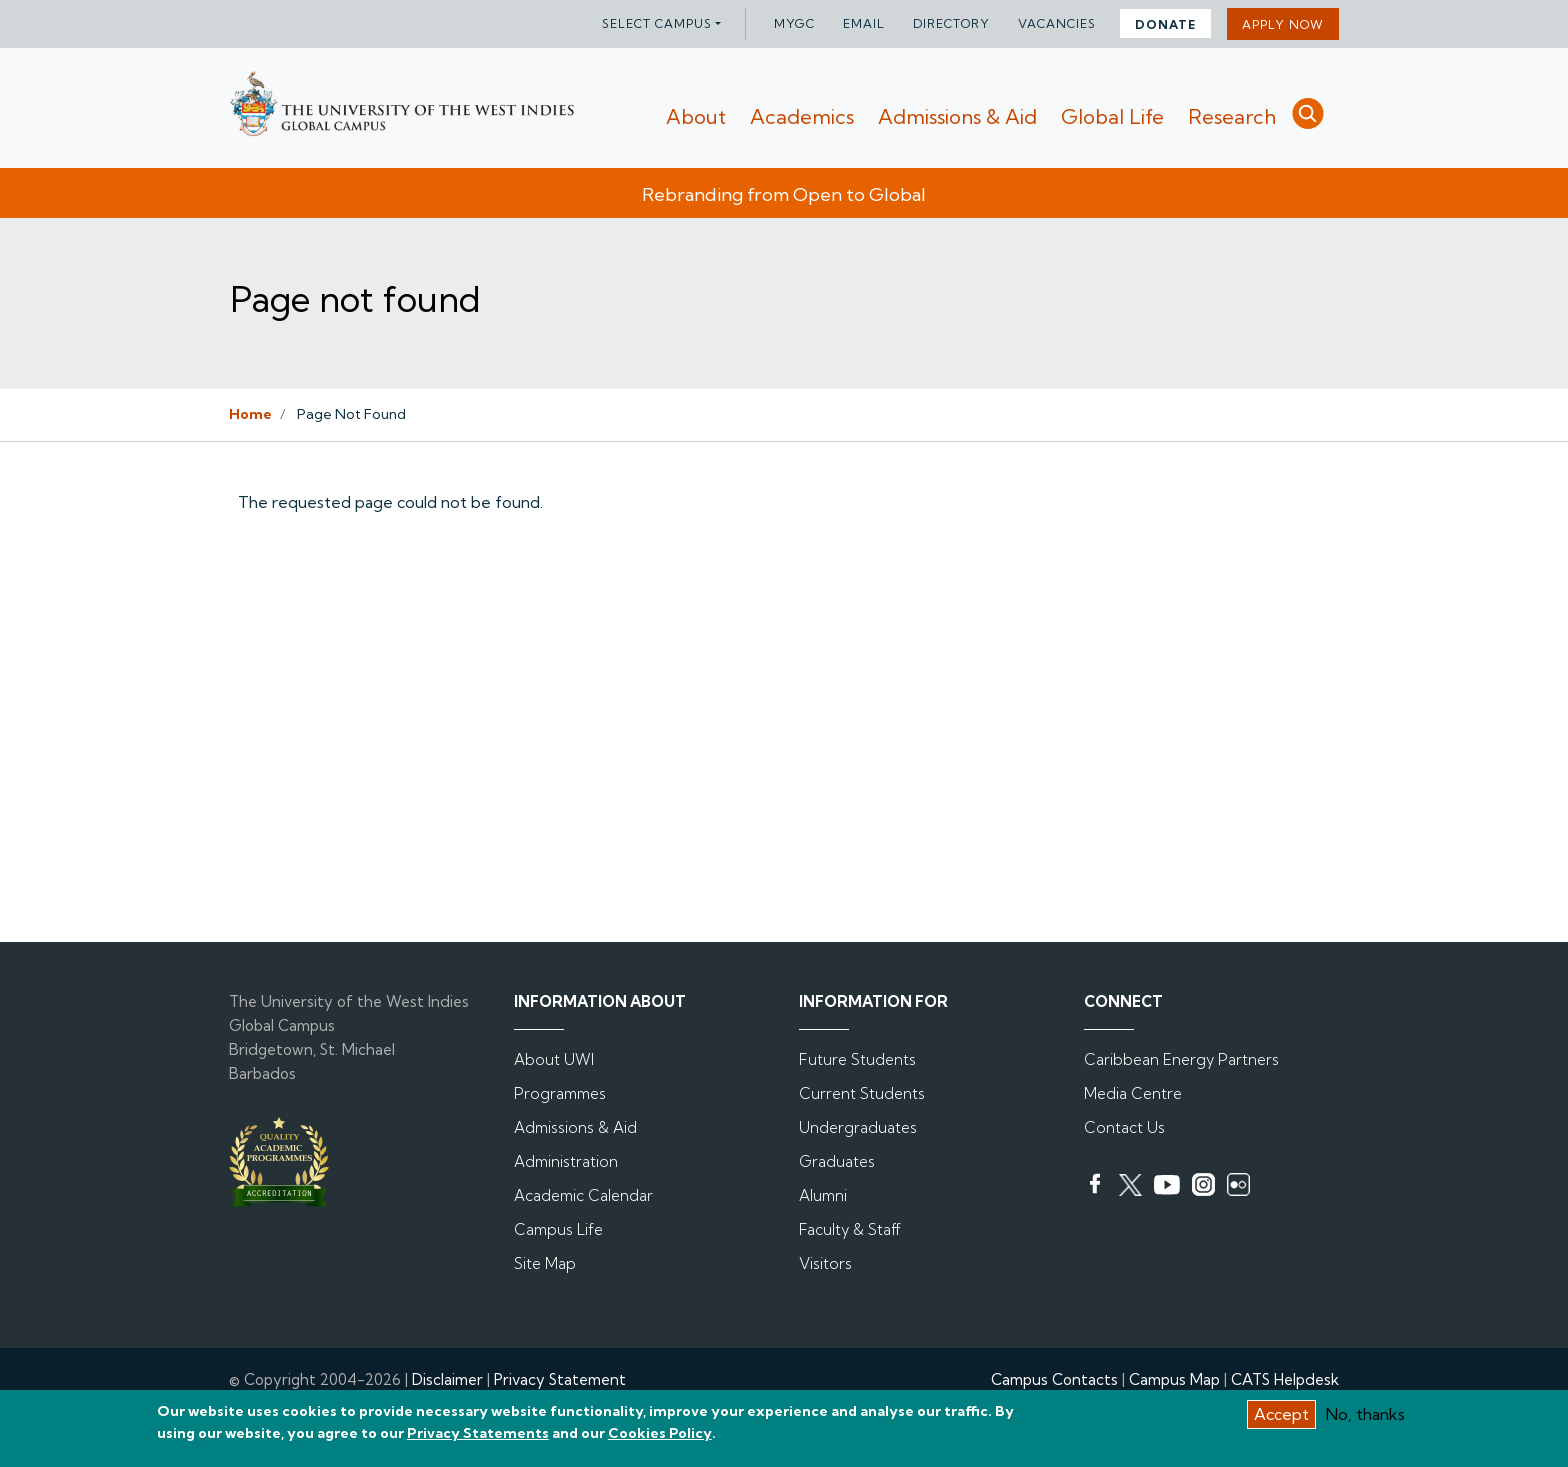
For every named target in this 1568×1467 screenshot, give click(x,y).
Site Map (545, 1263)
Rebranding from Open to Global (784, 194)
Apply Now (1283, 24)
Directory (951, 23)
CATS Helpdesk (1285, 1379)
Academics (802, 116)
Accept (1281, 1419)
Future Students (857, 1059)
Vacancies (1057, 23)
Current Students (862, 1093)
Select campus (657, 23)
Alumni (823, 1195)
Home (250, 414)
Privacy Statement (560, 1379)
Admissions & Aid (957, 116)
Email (864, 23)
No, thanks (1365, 1419)
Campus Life (558, 1229)
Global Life (1112, 116)
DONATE (1165, 24)
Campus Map (1174, 1379)
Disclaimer (447, 1379)
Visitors (825, 1263)
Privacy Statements (478, 1439)
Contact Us (1124, 1127)
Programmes (560, 1093)
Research (1232, 116)
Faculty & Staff (850, 1229)
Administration (566, 1161)
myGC (794, 23)
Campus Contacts (1054, 1379)
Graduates (837, 1161)
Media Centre (1133, 1093)
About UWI (554, 1059)
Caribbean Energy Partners (1181, 1059)
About (696, 116)
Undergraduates (858, 1127)
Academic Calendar (583, 1195)
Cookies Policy (660, 1439)
